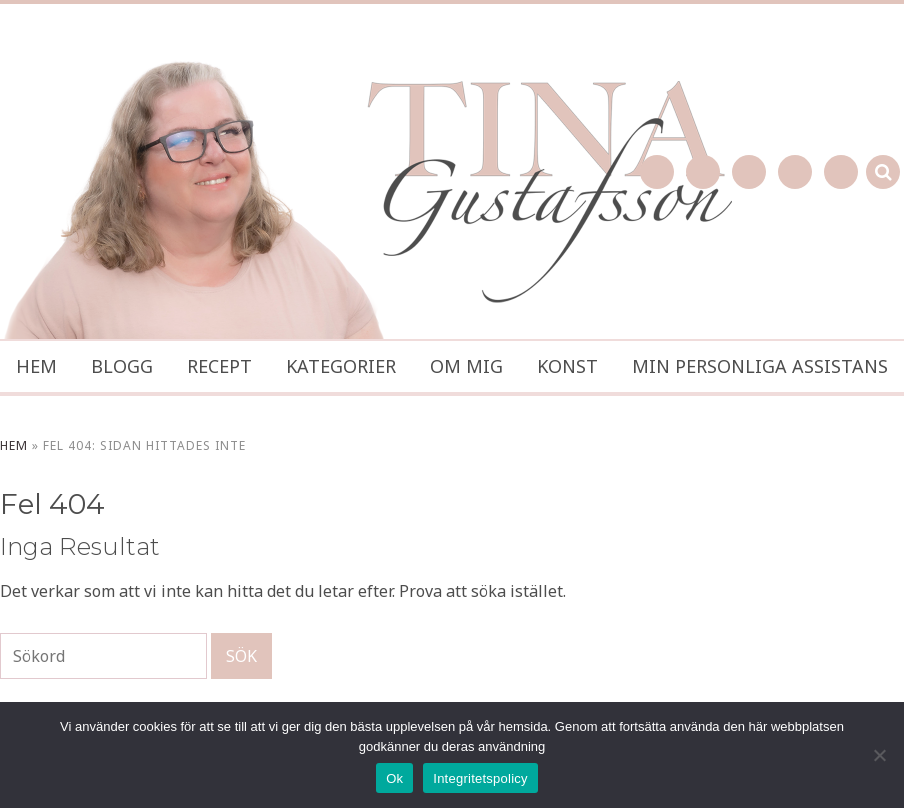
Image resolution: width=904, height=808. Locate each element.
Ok (394, 778)
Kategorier (341, 366)
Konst (567, 366)
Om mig (466, 366)
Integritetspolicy (480, 778)
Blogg (122, 366)
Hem (36, 366)
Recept (219, 366)
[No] (879, 755)
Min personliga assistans (760, 366)
